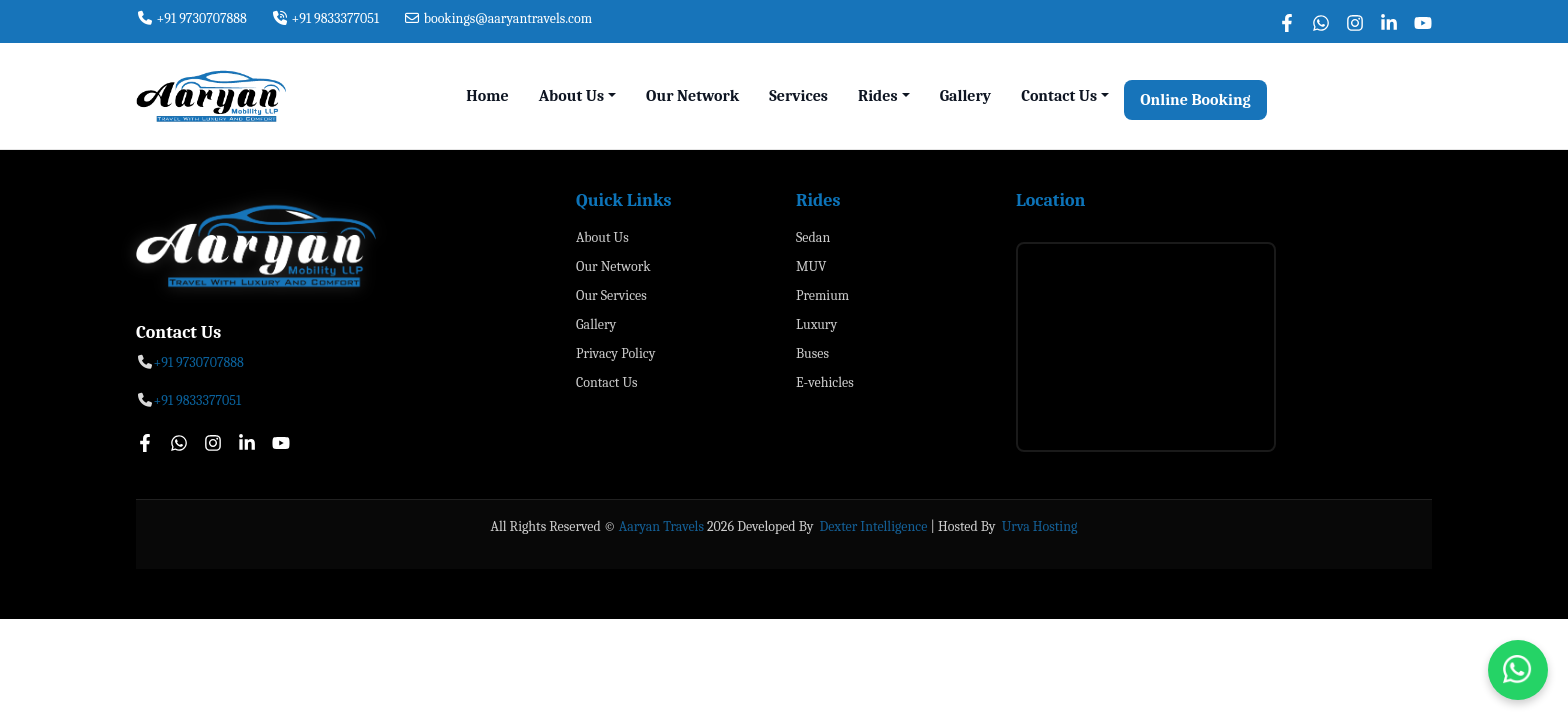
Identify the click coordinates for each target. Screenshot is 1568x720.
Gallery (966, 96)
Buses (812, 353)
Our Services (611, 295)
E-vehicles (825, 382)
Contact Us (607, 382)
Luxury (816, 324)
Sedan (813, 237)
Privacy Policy (615, 353)
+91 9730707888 (191, 18)
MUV (811, 266)
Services (798, 96)
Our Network (692, 96)
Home (487, 96)
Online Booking (1195, 100)
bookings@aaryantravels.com (497, 18)
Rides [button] (878, 96)
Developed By (776, 526)
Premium (822, 295)
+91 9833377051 (325, 18)
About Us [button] (571, 96)
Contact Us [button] (1059, 96)
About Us (602, 237)
